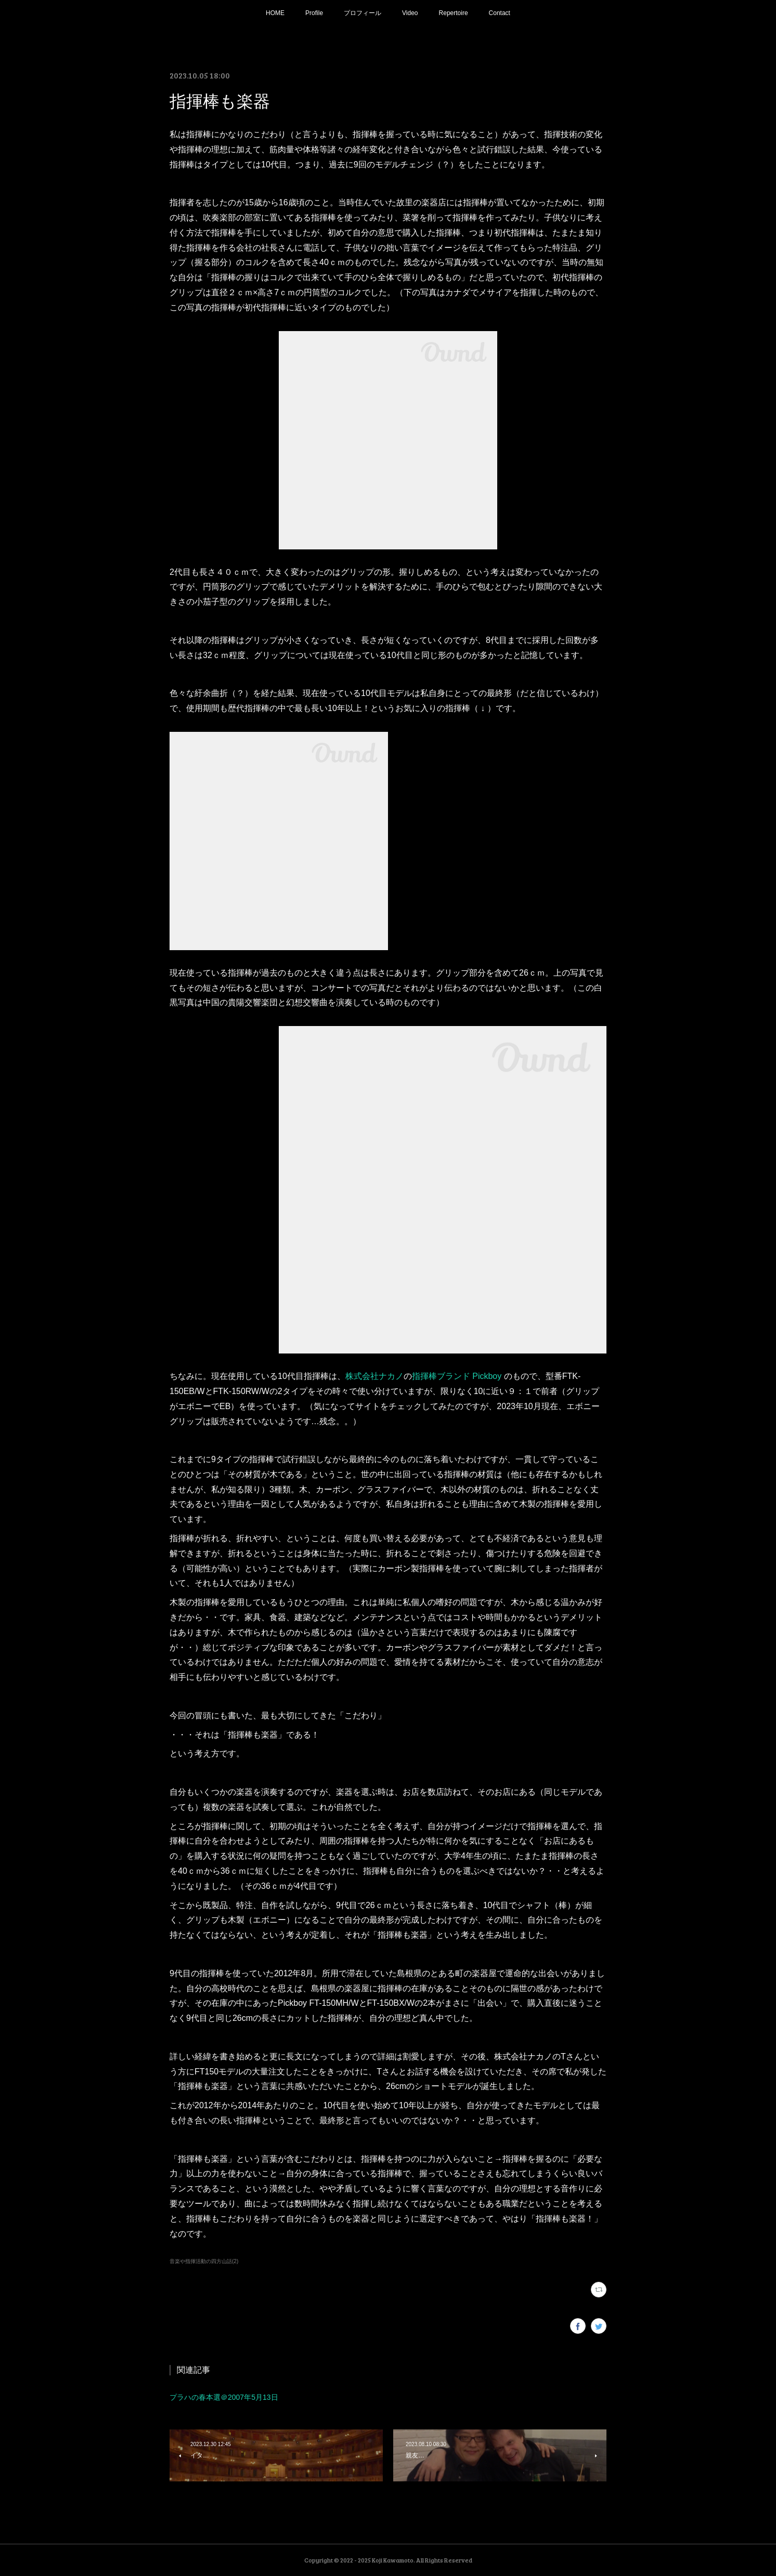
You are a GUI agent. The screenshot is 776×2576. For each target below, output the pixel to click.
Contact (499, 13)
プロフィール (362, 13)
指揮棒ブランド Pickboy (456, 1376)
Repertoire (453, 13)
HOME (275, 13)
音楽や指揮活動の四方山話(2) (204, 2261)
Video (410, 13)
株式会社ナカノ (374, 1376)
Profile (314, 13)
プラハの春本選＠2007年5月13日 (224, 2397)
